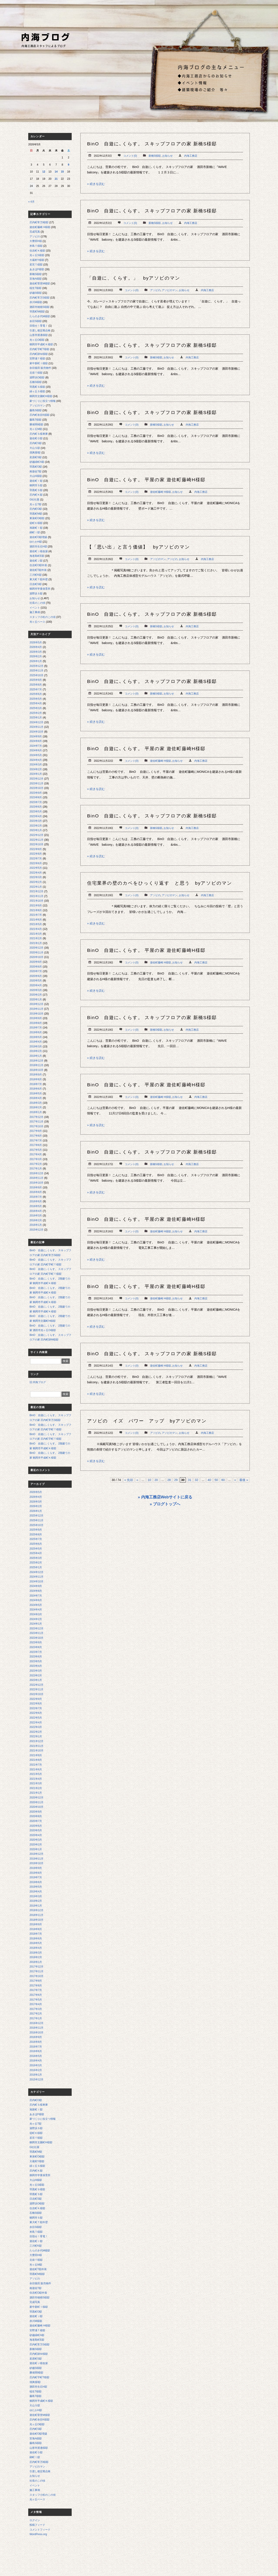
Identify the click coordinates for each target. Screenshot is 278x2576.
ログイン (35, 2520)
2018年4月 (36, 1098)
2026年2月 (36, 656)
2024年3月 (36, 764)
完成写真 (35, 231)
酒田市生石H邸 (38, 546)
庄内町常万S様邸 (40, 297)
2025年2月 (36, 712)
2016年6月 (36, 1201)
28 (169, 1480)
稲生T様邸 (35, 288)
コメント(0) (130, 155)
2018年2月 (36, 1107)
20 (156, 1480)
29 (176, 1480)
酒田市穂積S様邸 (40, 307)
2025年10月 (36, 675)
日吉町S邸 (36, 584)
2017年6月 (36, 1145)
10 (149, 1480)
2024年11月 (36, 726)
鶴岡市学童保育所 (40, 588)
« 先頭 (128, 1480)
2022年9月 (36, 849)
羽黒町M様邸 (37, 311)
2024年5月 (36, 755)
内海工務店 (190, 155)
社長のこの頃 (37, 602)
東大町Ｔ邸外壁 (39, 579)
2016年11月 (36, 1177)
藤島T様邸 (35, 419)
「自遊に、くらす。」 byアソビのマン (133, 277)
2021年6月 (36, 919)
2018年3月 (36, 1102)
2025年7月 (36, 689)
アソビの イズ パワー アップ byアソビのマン (147, 1420)
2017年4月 (36, 1154)
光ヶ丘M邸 (36, 429)
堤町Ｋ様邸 (36, 523)
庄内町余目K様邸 (40, 414)
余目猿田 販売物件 (40, 367)
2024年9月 (36, 736)
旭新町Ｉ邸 (36, 527)
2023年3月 (36, 820)
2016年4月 (36, 1211)
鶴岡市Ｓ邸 (36, 485)
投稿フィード (37, 2524)
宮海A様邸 (36, 278)
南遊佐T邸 (35, 471)
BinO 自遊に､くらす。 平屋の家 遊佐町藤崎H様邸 (146, 479)
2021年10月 (36, 900)
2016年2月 (36, 1220)
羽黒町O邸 (36, 466)
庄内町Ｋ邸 (36, 494)
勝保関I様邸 (36, 424)
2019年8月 (36, 1023)
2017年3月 (36, 1159)
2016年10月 (36, 1182)
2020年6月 (36, 976)
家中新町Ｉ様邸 (39, 363)
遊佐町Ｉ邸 (36, 480)
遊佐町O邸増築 (38, 537)
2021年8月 (36, 910)
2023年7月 (36, 802)
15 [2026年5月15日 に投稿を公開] (62, 171)
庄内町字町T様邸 (39, 349)
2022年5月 (36, 867)
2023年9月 (36, 792)
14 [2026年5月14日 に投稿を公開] (56, 171)
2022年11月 (36, 839)
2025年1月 (36, 717)
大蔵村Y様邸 (37, 260)
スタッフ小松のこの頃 (43, 617)
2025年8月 (36, 684)
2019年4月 (36, 1041)
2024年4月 (36, 759)
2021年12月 (36, 891)
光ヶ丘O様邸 (37, 339)
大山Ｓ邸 (35, 447)
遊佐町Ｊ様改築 (39, 551)
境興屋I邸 (35, 452)
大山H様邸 (36, 476)
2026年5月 (36, 642)
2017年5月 (36, 1149)
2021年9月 (36, 905)
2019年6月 (36, 1032)
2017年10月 (36, 1126)
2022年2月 (36, 882)
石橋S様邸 (36, 382)
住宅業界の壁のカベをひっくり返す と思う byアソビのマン (159, 883)
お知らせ (167, 155)
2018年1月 (36, 1112)
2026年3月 (36, 651)
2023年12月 (36, 778)
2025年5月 (36, 698)
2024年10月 (36, 731)
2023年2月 (36, 825)
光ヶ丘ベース (37, 621)
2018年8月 (36, 1079)
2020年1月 (36, 999)
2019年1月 (36, 1055)
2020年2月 (36, 994)
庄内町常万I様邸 (39, 222)
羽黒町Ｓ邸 (36, 490)
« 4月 (31, 201)
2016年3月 (36, 1215)
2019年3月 (36, 1046)
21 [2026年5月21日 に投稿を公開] (56, 178)
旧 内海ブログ (38, 1382)
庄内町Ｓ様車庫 (39, 433)
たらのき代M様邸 (40, 316)
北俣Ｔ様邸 (36, 372)
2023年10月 (36, 788)
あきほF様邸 (37, 269)
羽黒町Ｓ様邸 (37, 386)
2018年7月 (36, 1084)
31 (189, 1480)
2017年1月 (36, 1168)
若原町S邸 (36, 457)
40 (209, 1480)
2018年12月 (36, 1060)
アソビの (155, 290)
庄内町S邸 (36, 443)
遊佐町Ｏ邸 (36, 438)
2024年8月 (36, 741)
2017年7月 (36, 1140)
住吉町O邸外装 (38, 565)
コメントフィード (40, 2529)
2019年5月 (36, 1037)
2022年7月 (36, 858)
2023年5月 (36, 811)
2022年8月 (36, 853)
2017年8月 (36, 1135)
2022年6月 (36, 863)
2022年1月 (36, 886)
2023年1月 (36, 830)
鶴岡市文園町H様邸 (41, 396)
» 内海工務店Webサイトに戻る (165, 1497)
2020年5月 (36, 980)
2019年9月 (36, 1018)
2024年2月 (36, 769)
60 (223, 1480)
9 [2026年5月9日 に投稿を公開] (68, 164)
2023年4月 (36, 816)
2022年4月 (36, 872)
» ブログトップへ (165, 1504)
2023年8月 (36, 797)
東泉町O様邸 (37, 518)
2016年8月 (36, 1192)
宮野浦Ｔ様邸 (37, 358)
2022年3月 (36, 877)
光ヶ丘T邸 (35, 504)
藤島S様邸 (36, 410)
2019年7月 (36, 1027)
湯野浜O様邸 (37, 377)
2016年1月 (36, 1224)
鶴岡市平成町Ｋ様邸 (41, 344)
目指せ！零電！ (39, 325)
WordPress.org (38, 2534)
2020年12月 (36, 947)
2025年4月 (36, 703)
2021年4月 (36, 929)
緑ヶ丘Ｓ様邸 (37, 391)
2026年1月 (36, 661)
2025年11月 (36, 670)
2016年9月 (36, 1187)
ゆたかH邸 (36, 541)
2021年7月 (36, 914)
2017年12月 (36, 1117)
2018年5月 (36, 1093)
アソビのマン (169, 290)
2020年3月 (36, 990)
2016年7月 (36, 1196)
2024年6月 (36, 750)
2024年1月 (36, 773)
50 (216, 1480)
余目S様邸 (36, 321)
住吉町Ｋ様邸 (37, 250)
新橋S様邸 (155, 155)
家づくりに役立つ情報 (43, 400)
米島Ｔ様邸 (36, 245)
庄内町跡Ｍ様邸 (39, 354)
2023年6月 (36, 806)
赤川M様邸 (36, 302)
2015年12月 (36, 1229)
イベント (35, 607)
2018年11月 (36, 1065)
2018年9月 (36, 1074)
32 (196, 1480)
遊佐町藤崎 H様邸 (160, 491)
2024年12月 (36, 722)
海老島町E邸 (37, 555)
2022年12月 (36, 835)
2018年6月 (36, 1088)
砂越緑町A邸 (37, 461)
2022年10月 (36, 844)
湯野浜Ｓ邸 (36, 593)
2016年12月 (36, 1173)
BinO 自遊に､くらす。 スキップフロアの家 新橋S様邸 (152, 143)
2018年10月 (36, 1070)
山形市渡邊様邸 (39, 335)
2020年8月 (36, 966)
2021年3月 (36, 933)
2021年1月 (36, 943)
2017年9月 (36, 1130)
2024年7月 (36, 745)
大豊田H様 (36, 241)
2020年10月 (36, 957)
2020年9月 (36, 961)
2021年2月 (36, 938)
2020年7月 (36, 971)
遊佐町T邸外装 (38, 570)
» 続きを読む (96, 184)
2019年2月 (36, 1051)
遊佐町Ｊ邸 (36, 560)
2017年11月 (36, 1121)
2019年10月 (36, 1013)
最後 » (243, 1480)
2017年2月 (36, 1164)
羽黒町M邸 (36, 513)
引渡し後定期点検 (40, 330)
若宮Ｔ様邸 (36, 264)
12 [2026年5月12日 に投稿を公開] (43, 171)
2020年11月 (36, 952)
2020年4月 (36, 985)
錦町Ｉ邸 (35, 532)
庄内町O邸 (36, 508)
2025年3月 (36, 708)
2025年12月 (36, 665)
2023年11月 (36, 783)
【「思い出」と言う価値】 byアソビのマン (138, 546)
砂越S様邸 (36, 292)
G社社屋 (34, 499)
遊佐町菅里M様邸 (40, 283)
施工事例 (35, 612)
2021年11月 (36, 896)
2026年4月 (36, 647)
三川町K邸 (36, 574)
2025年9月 (36, 679)
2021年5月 (36, 924)
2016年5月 (36, 1206)
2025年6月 (36, 694)
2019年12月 (36, 1004)
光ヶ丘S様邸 (37, 255)
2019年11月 (36, 1008)
